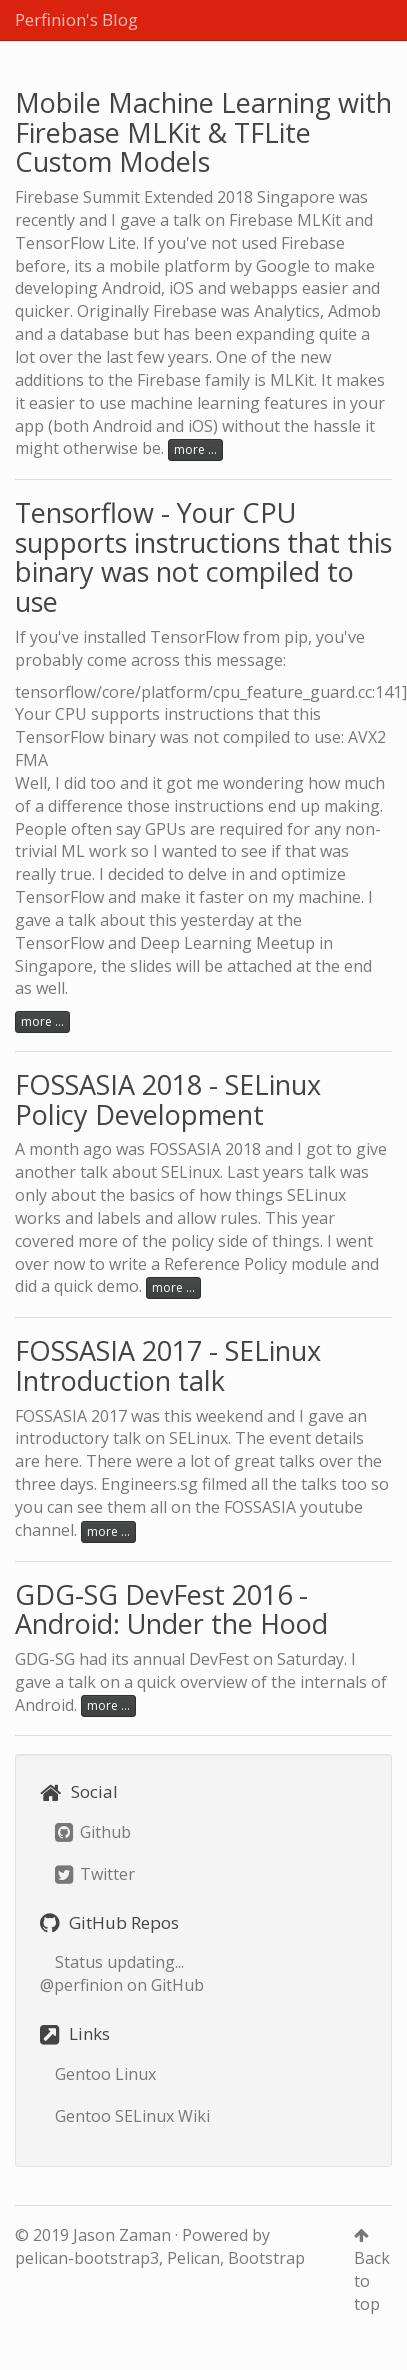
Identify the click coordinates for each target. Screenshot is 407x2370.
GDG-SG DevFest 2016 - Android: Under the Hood (171, 1609)
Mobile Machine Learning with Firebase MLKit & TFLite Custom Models (203, 132)
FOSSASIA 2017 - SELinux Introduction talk (168, 1365)
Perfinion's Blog (76, 19)
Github (93, 1832)
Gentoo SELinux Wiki (132, 2116)
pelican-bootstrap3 (87, 2258)
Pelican (193, 2258)
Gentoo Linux (105, 2074)
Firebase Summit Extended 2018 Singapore (175, 197)
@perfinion (81, 1985)
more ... (195, 449)
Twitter (95, 1874)
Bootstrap (266, 2258)
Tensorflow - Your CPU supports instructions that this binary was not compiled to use (203, 557)
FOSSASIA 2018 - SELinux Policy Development (168, 1099)
